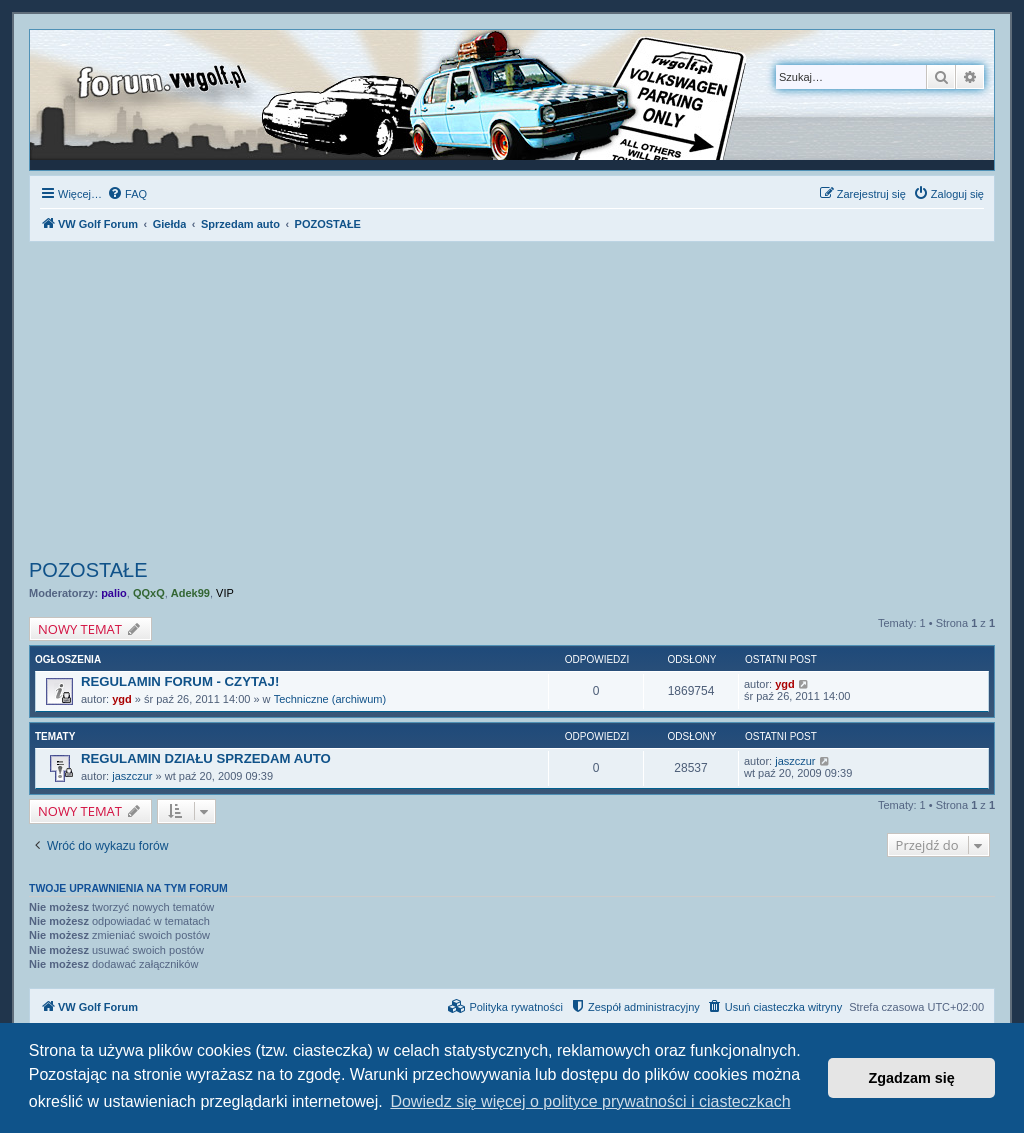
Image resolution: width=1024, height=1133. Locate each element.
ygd (122, 699)
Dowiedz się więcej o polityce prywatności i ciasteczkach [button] (590, 1101)
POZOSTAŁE (88, 570)
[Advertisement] (512, 403)
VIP (225, 593)
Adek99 (190, 593)
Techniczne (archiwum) (330, 699)
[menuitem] (127, 194)
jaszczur (132, 776)
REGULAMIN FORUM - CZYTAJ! (180, 681)
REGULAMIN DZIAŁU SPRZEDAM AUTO (206, 758)
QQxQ (149, 593)
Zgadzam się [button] (912, 1078)
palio (114, 593)
